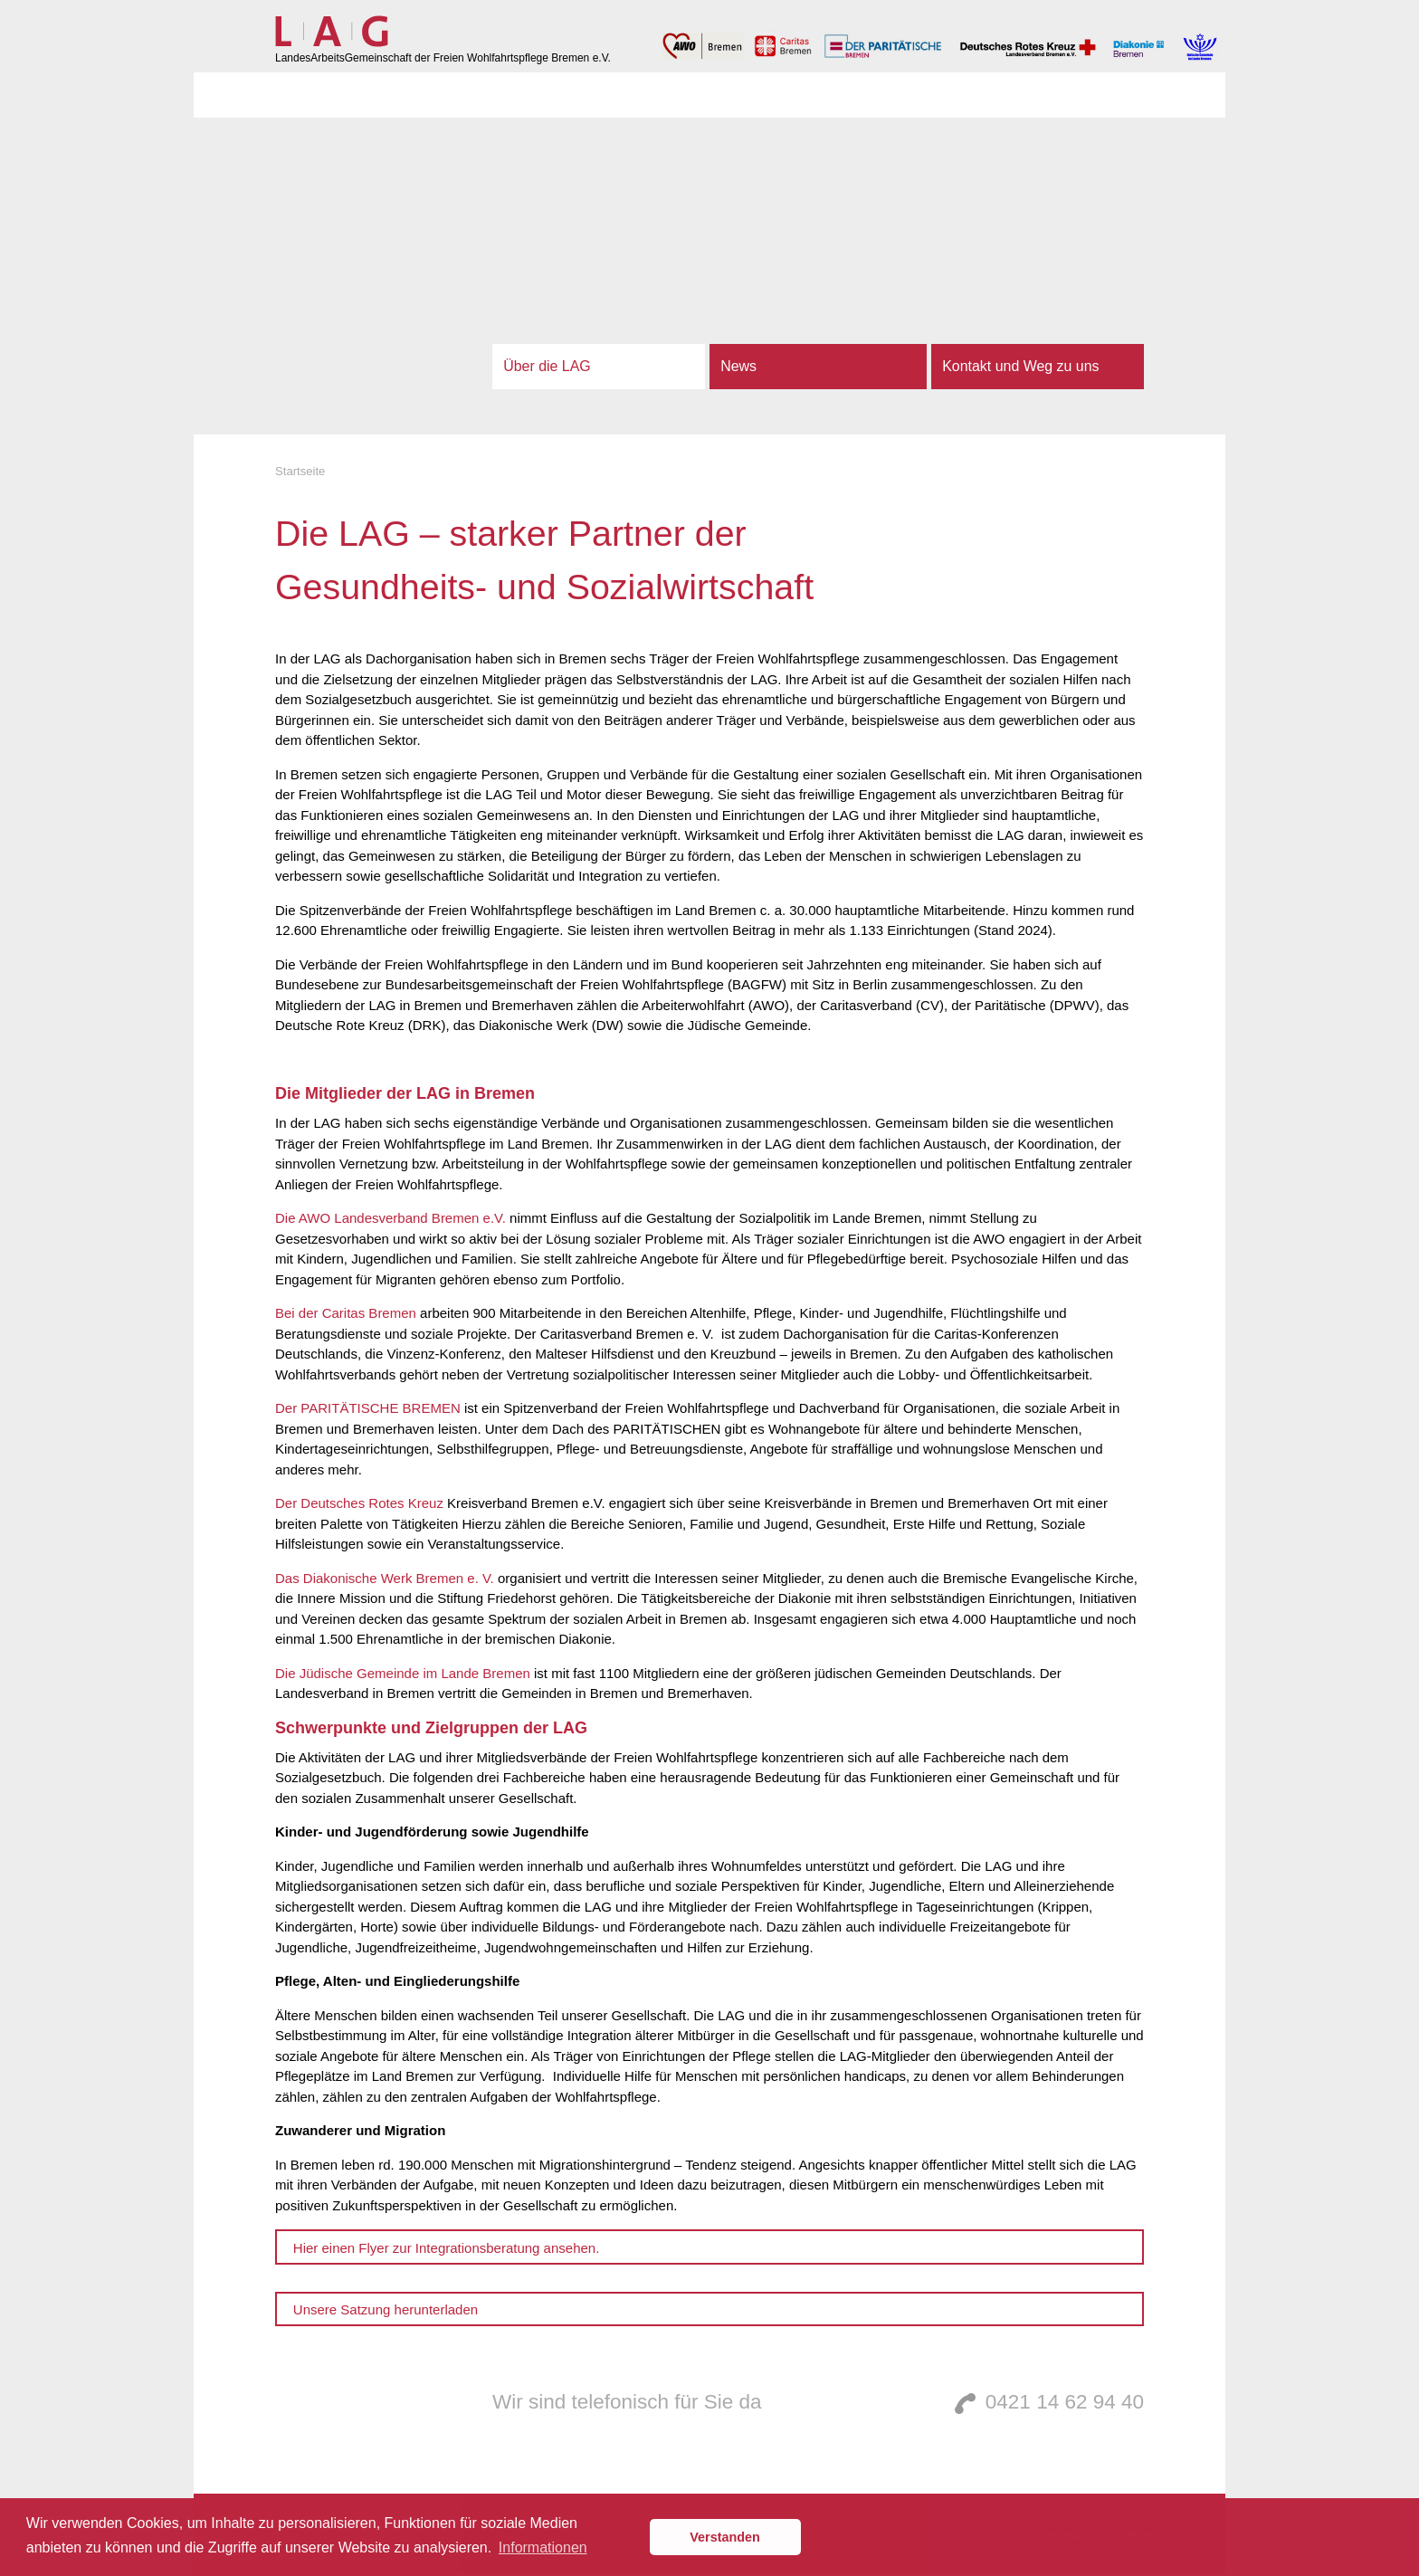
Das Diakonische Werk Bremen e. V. (384, 1578)
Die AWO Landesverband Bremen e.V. (392, 1218)
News (738, 366)
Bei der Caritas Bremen (347, 1313)
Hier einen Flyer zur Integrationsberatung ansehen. (446, 2248)
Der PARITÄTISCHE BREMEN (369, 1408)
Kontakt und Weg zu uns (1020, 366)
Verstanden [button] (725, 2537)
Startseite (300, 471)
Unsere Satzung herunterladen (385, 2309)
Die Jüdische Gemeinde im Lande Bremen (402, 1673)
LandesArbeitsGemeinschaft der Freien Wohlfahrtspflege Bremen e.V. (443, 58)
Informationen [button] (543, 2547)
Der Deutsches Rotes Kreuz (359, 1503)
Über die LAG (547, 366)
